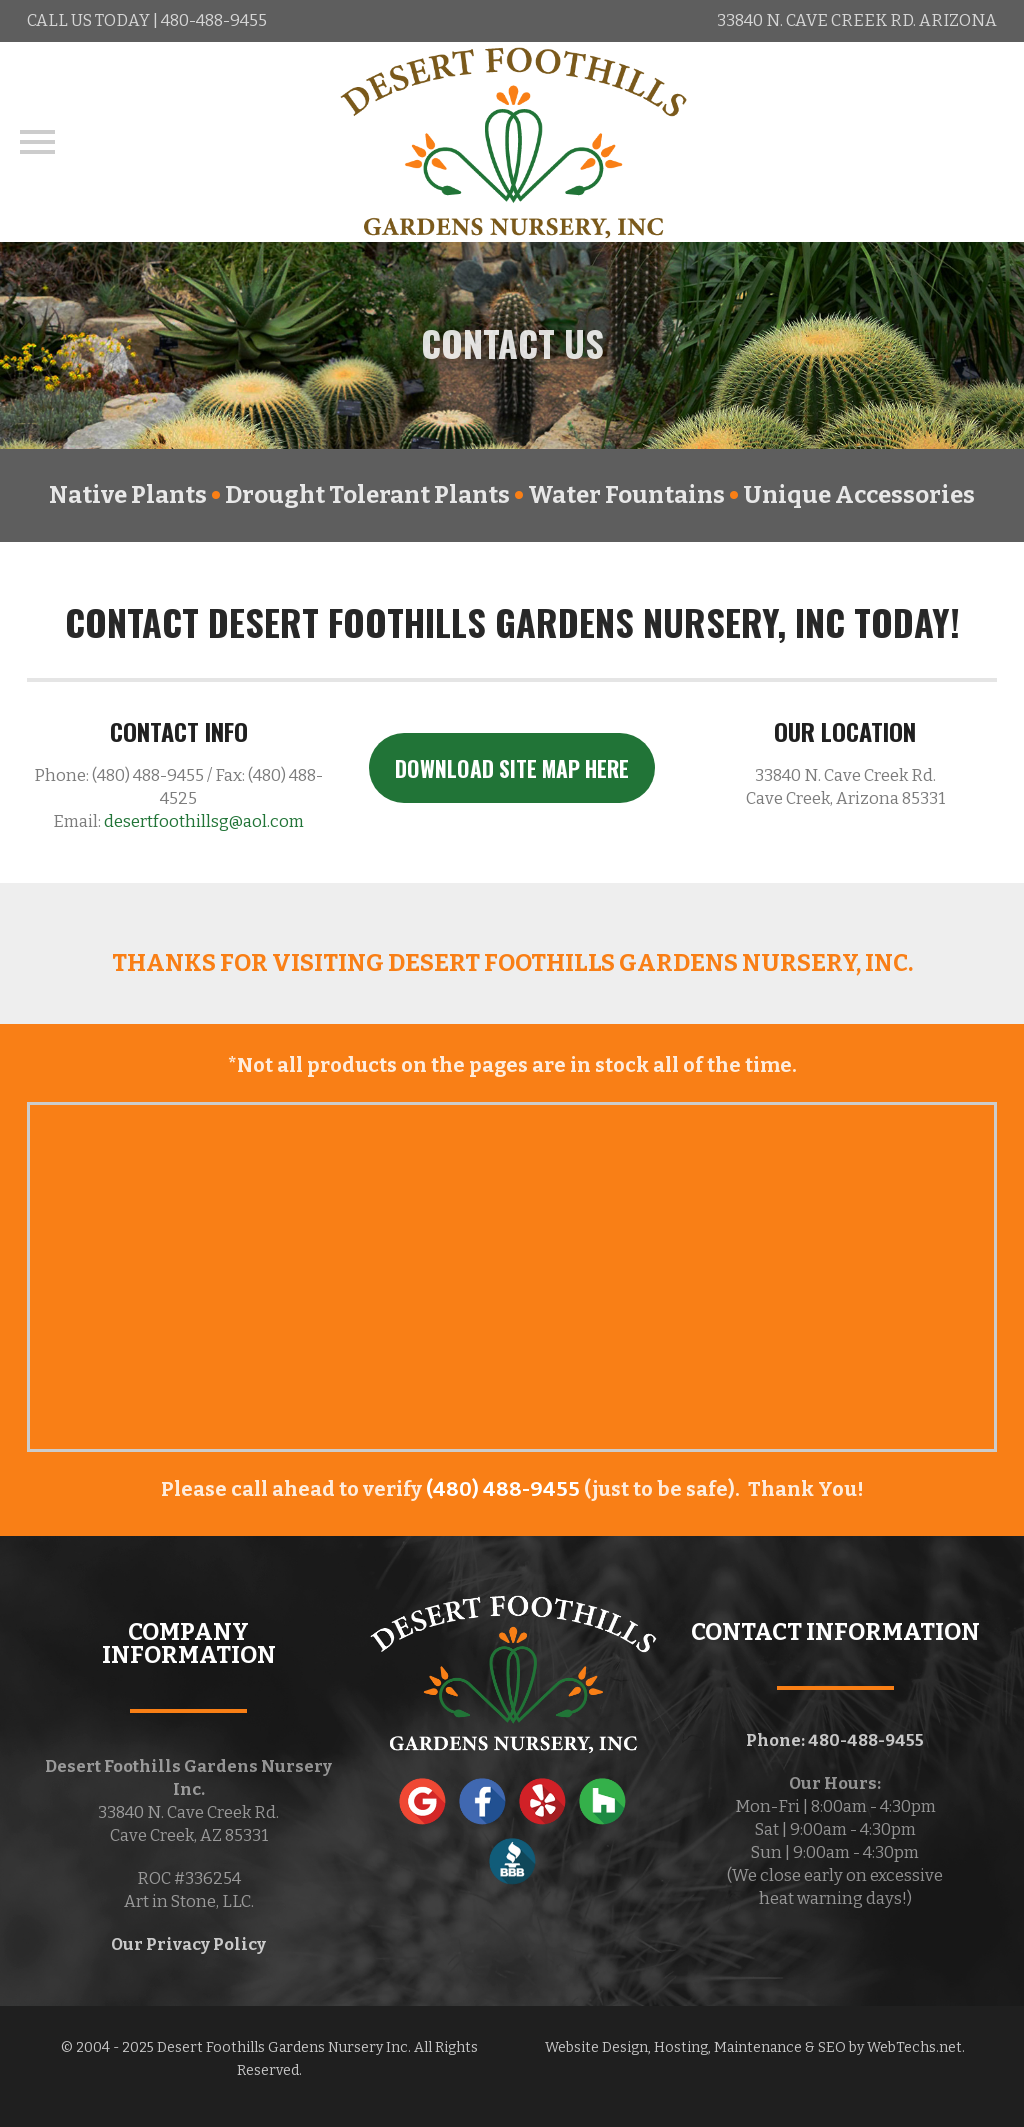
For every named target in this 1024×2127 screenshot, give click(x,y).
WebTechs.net (914, 2047)
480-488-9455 (214, 20)
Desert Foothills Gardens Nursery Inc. (284, 2047)
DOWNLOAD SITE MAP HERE (512, 768)
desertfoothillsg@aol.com (204, 821)
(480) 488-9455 (503, 1489)
